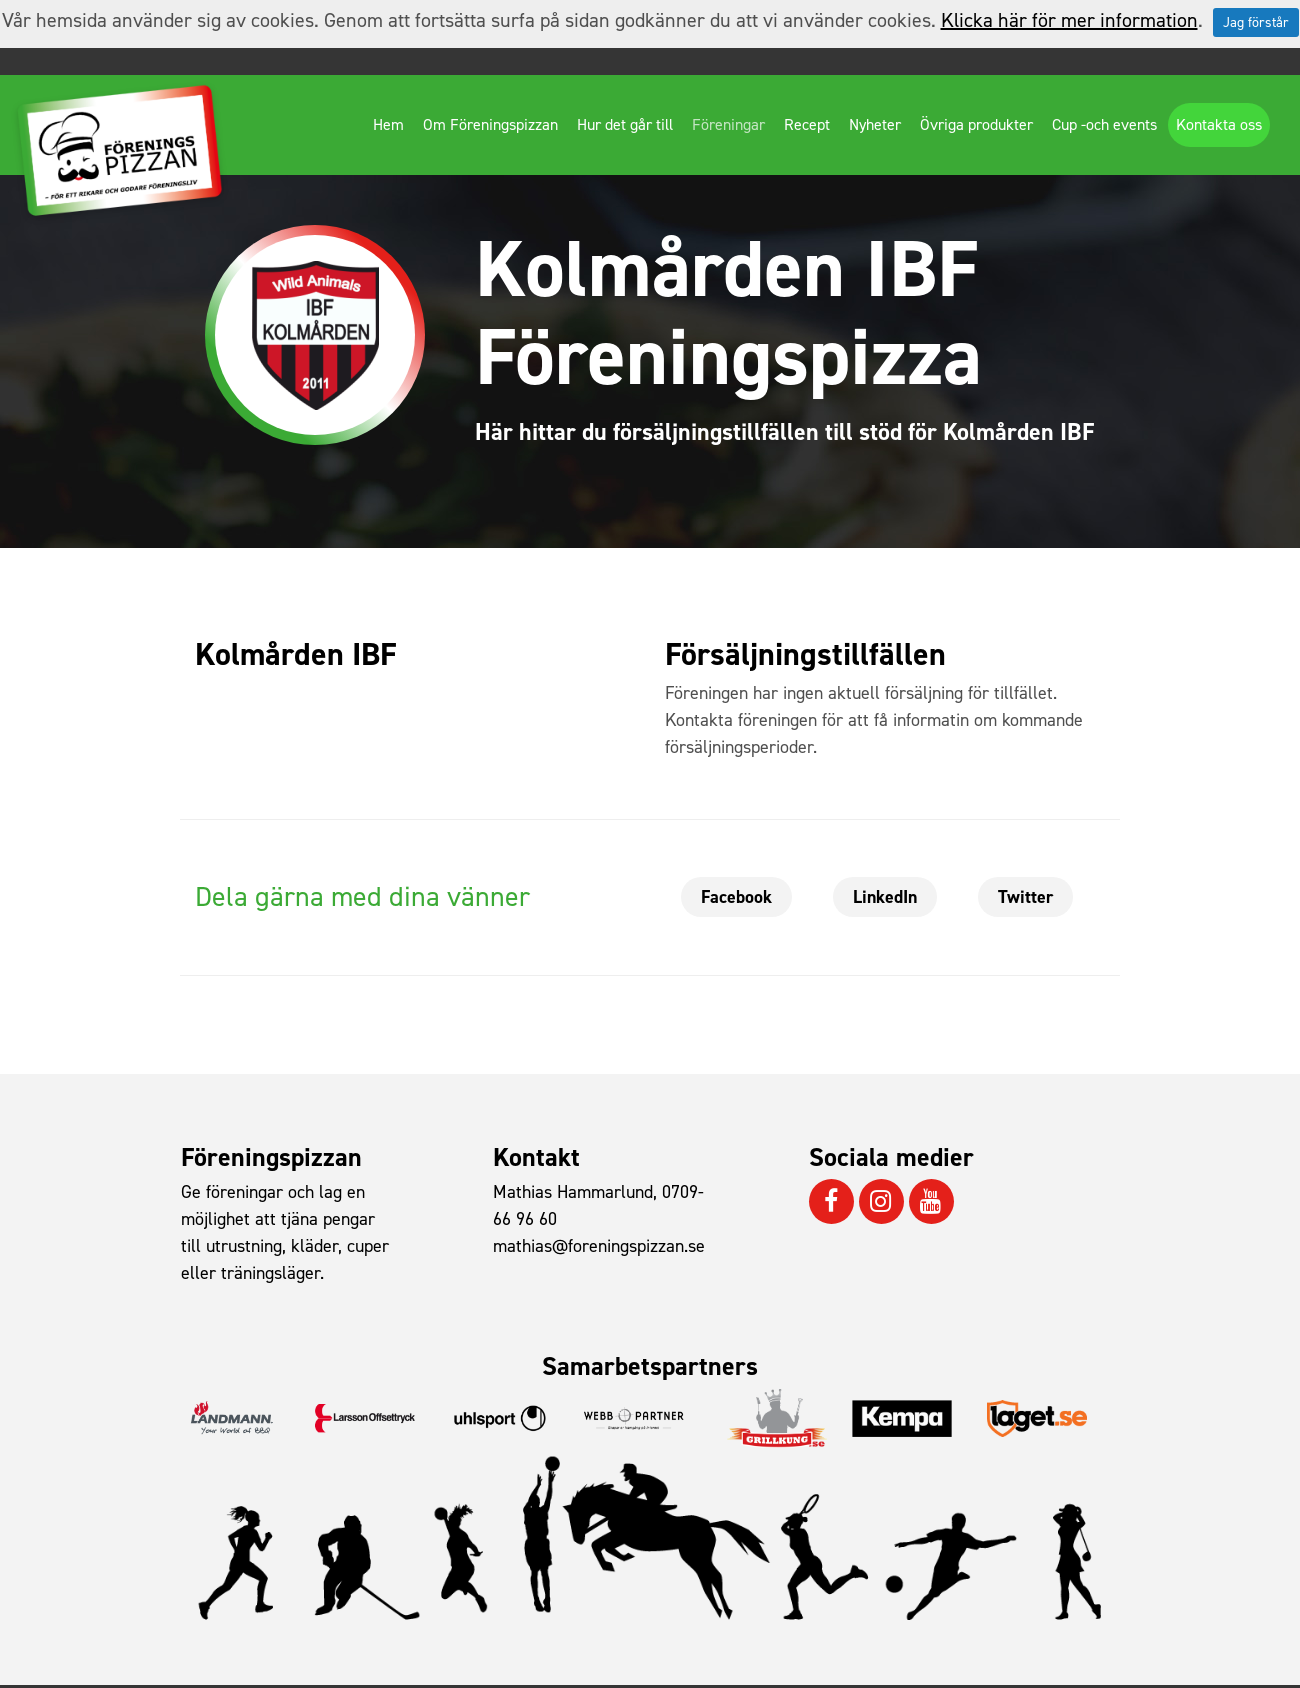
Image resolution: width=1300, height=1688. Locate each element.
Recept (807, 124)
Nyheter (875, 124)
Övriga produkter (976, 124)
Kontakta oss (1219, 124)
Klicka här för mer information (1069, 20)
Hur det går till (625, 124)
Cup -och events (1104, 124)
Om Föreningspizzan (490, 124)
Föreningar (728, 124)
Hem (388, 124)
